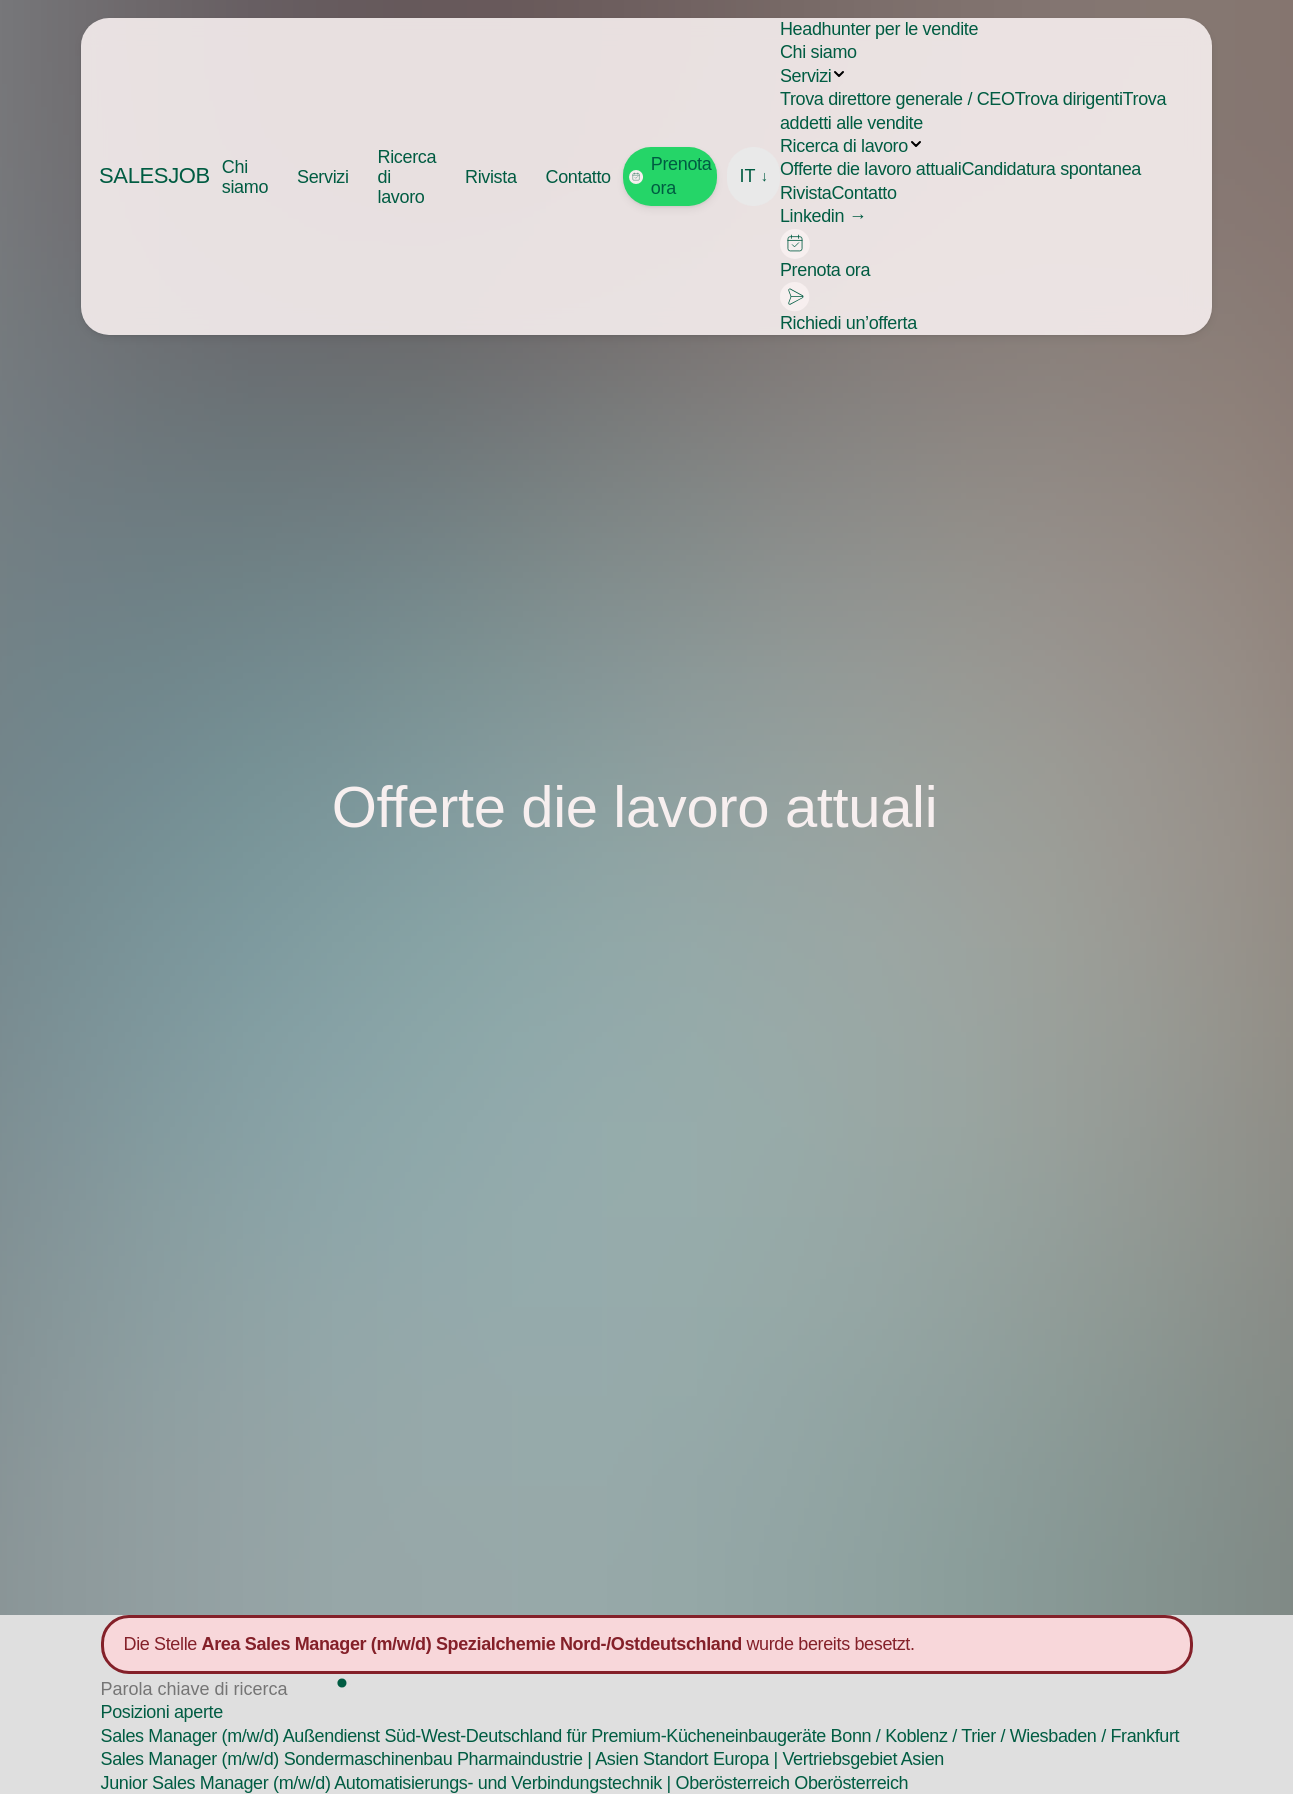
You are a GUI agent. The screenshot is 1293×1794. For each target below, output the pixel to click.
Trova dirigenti (1069, 99)
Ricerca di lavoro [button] (407, 177)
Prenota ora (670, 175)
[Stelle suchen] (217, 1689)
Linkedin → (823, 216)
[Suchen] (343, 1684)
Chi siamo (245, 177)
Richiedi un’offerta (848, 307)
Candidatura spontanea (1051, 169)
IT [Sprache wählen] (753, 176)
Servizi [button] (323, 177)
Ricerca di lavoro (844, 146)
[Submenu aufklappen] (839, 74)
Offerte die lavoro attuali (870, 169)
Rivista (491, 177)
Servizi (806, 76)
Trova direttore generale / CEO (897, 99)
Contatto (578, 177)
